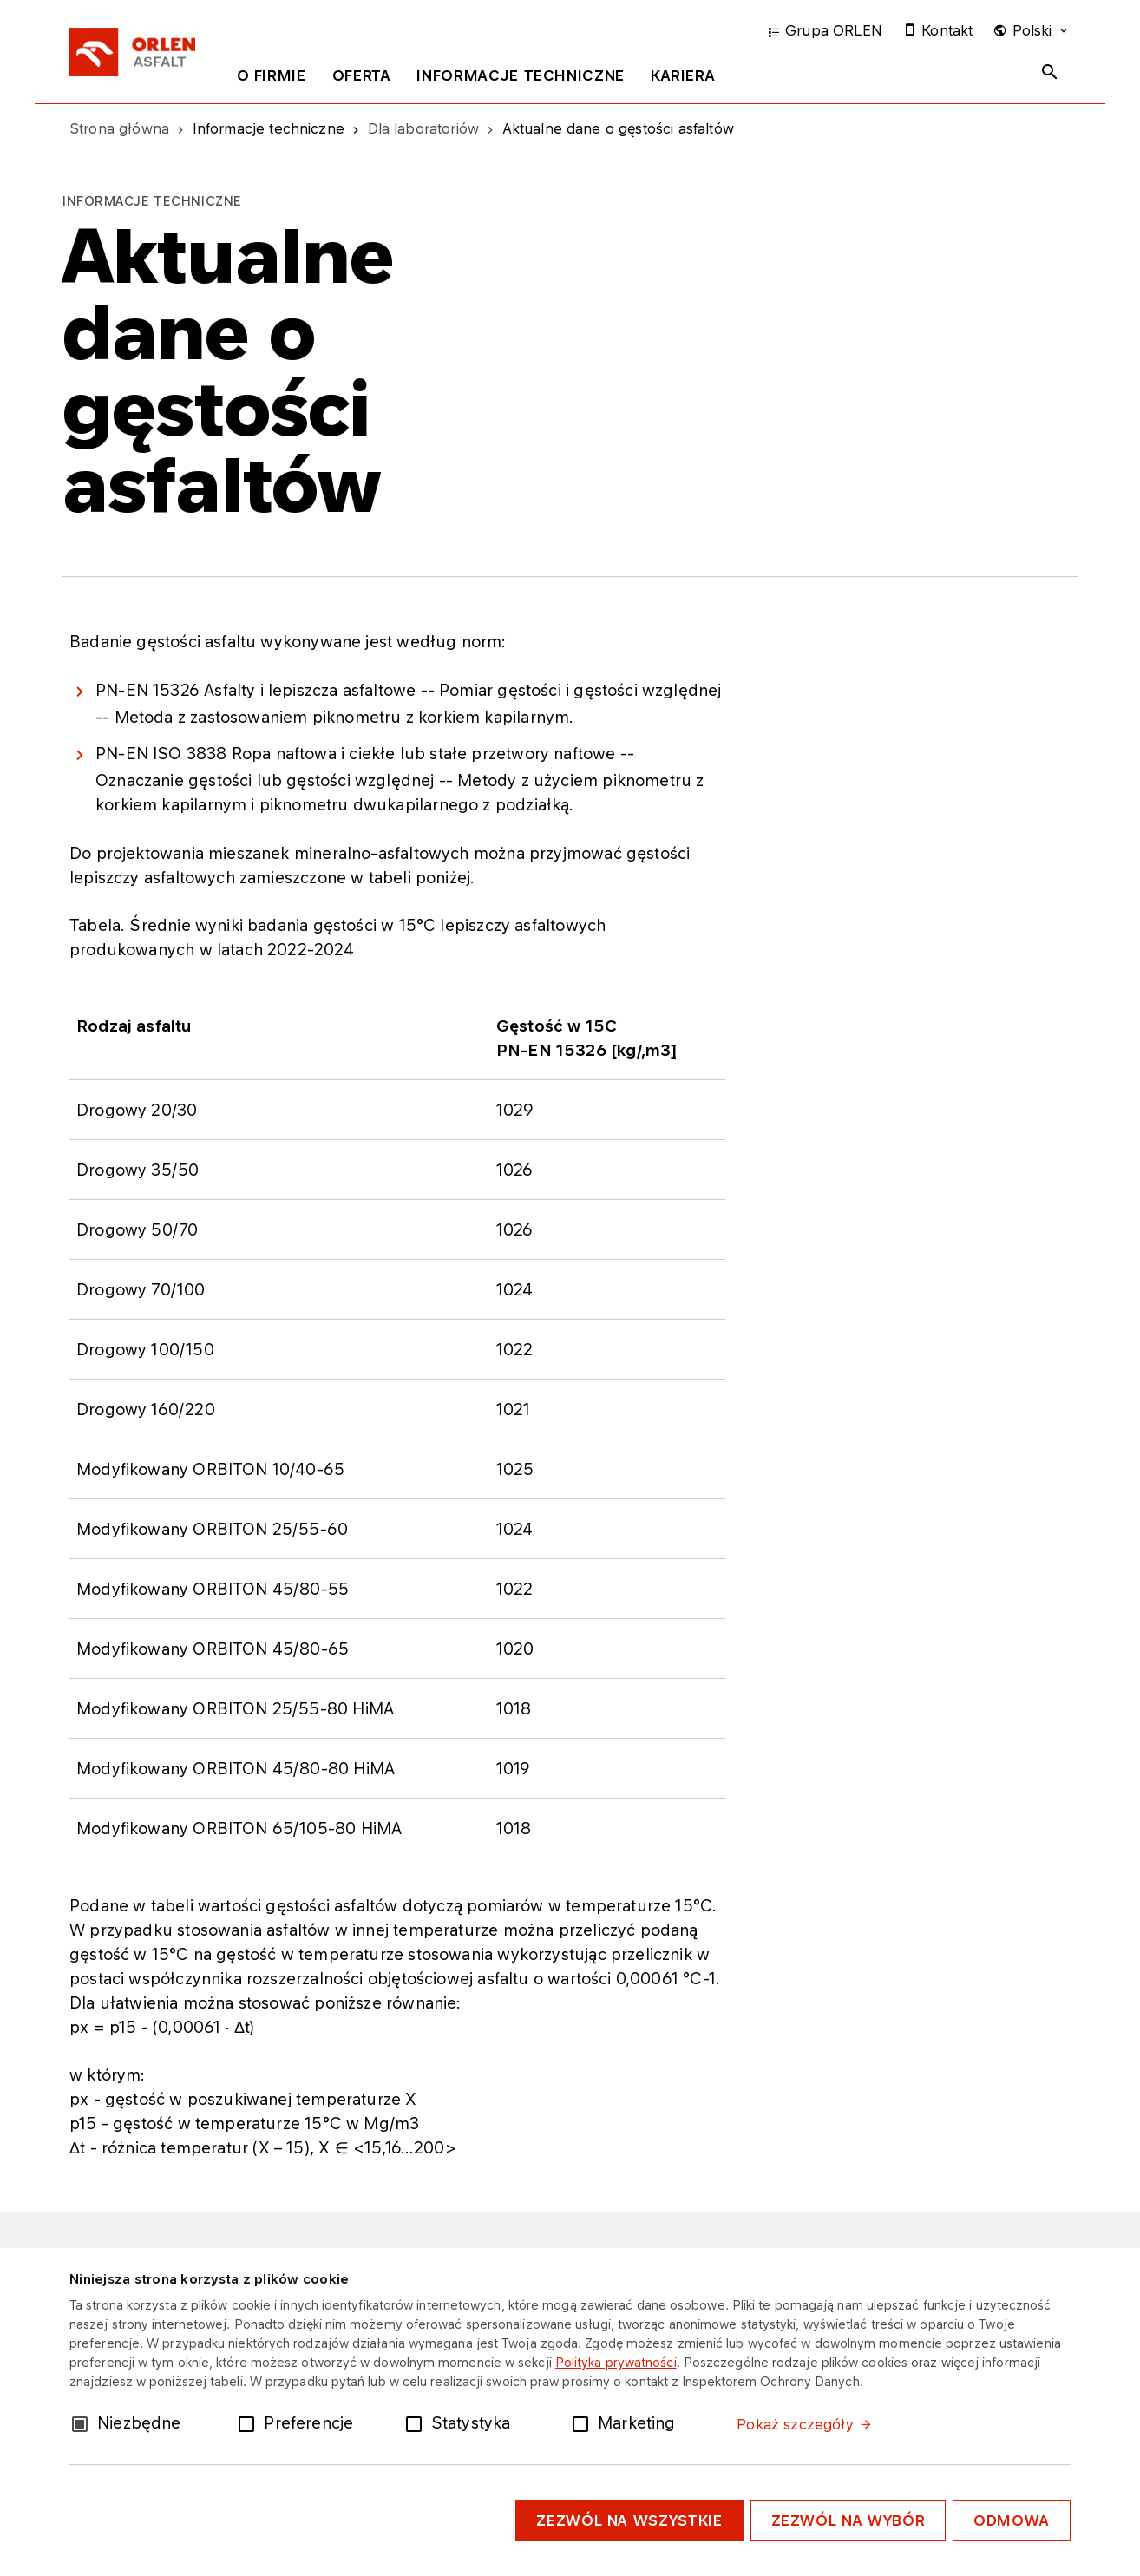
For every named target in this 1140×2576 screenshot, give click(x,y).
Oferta (361, 75)
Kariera (683, 75)
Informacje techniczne (520, 75)
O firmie (271, 75)
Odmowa (1011, 2520)
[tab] (271, 79)
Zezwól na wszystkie (629, 2520)
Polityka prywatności (616, 2362)
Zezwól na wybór (848, 2520)
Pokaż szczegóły (795, 2424)
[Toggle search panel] (1050, 72)
